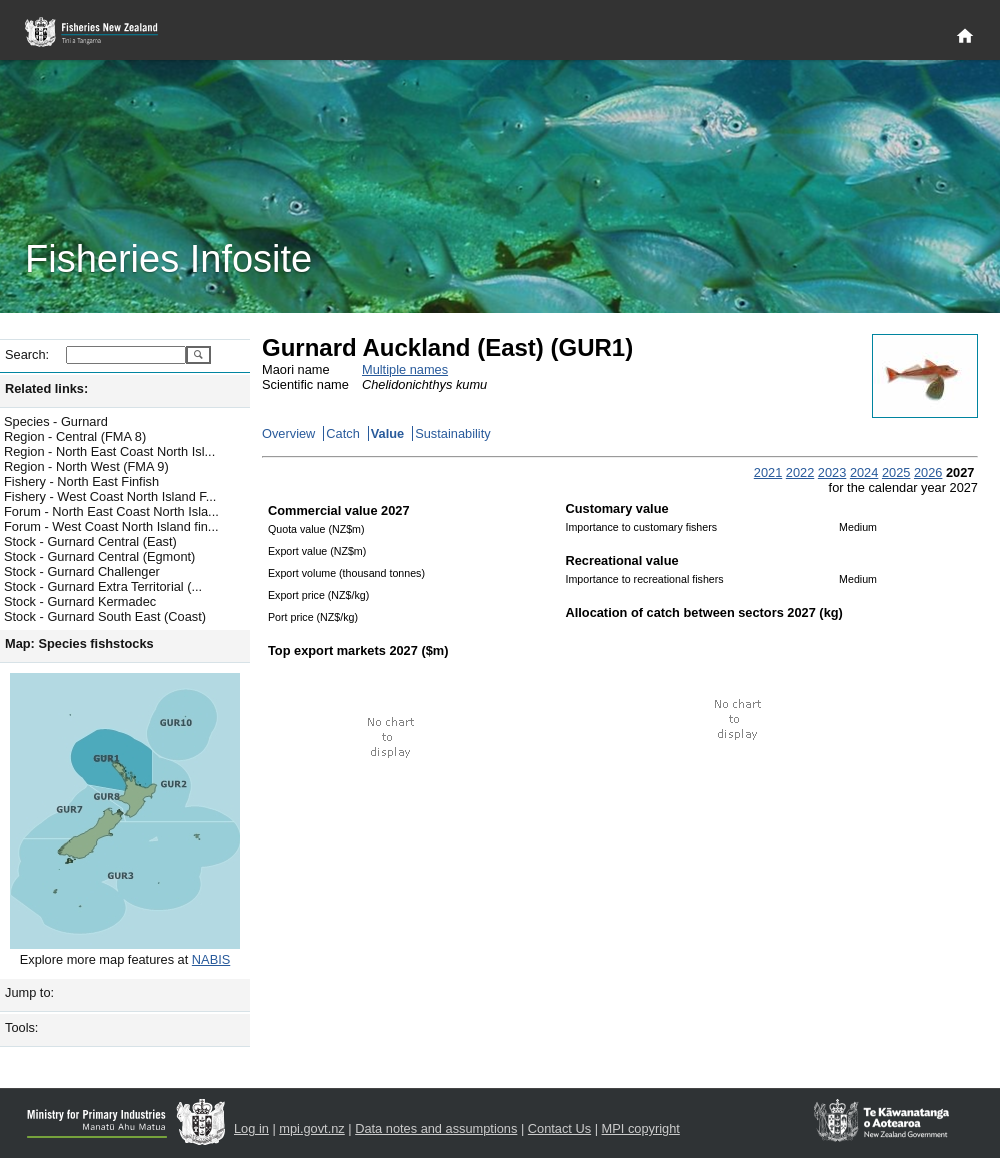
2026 (928, 472)
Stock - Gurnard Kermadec (80, 601)
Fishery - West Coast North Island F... (110, 496)
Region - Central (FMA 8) (75, 436)
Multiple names (405, 369)
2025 (896, 472)
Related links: (46, 388)
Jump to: (29, 992)
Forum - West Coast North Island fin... (111, 526)
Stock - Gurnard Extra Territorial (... (103, 586)
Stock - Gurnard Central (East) (90, 541)
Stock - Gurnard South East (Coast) (105, 616)
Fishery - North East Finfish (81, 481)
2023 (832, 472)
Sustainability (452, 433)
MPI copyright (641, 1128)
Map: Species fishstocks (79, 643)
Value (387, 433)
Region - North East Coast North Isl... (109, 451)
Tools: (21, 1027)
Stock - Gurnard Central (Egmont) (99, 556)
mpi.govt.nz (311, 1128)
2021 (768, 472)
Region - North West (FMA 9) (86, 466)
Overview (288, 433)
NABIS (211, 959)
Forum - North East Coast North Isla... (111, 511)
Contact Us (559, 1128)
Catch (342, 433)
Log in (251, 1128)
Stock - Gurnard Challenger (82, 571)
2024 (864, 472)
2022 (800, 472)
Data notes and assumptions (436, 1128)
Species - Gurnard (56, 421)
